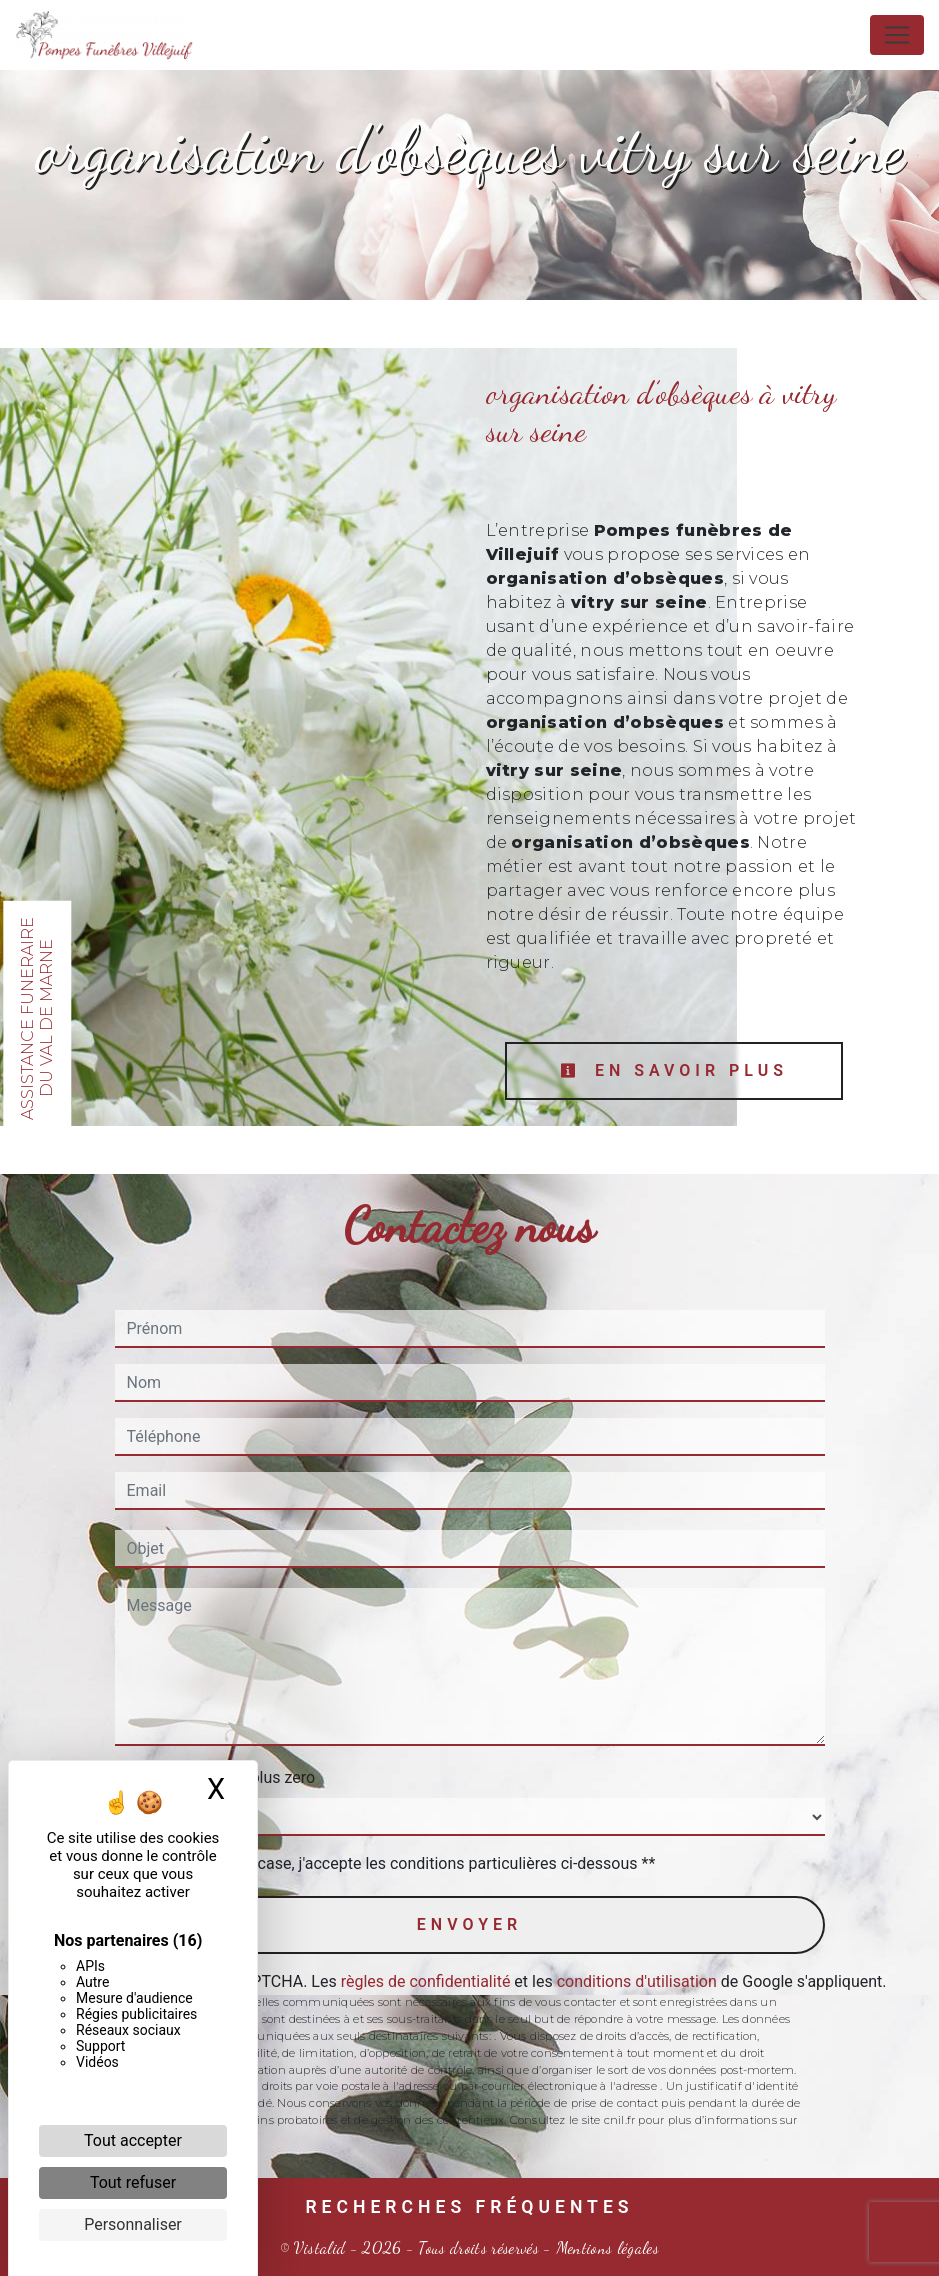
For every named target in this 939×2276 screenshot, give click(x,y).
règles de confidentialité (426, 1981)
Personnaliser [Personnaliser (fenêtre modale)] (133, 2224)
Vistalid (320, 2247)
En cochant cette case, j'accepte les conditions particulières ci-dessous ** (395, 1863)
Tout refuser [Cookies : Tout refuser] (133, 2182)
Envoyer (469, 1924)
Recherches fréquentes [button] (469, 2207)
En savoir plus (674, 1070)
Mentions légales (605, 2247)
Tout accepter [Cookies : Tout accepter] (133, 2140)
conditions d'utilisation (637, 1981)
